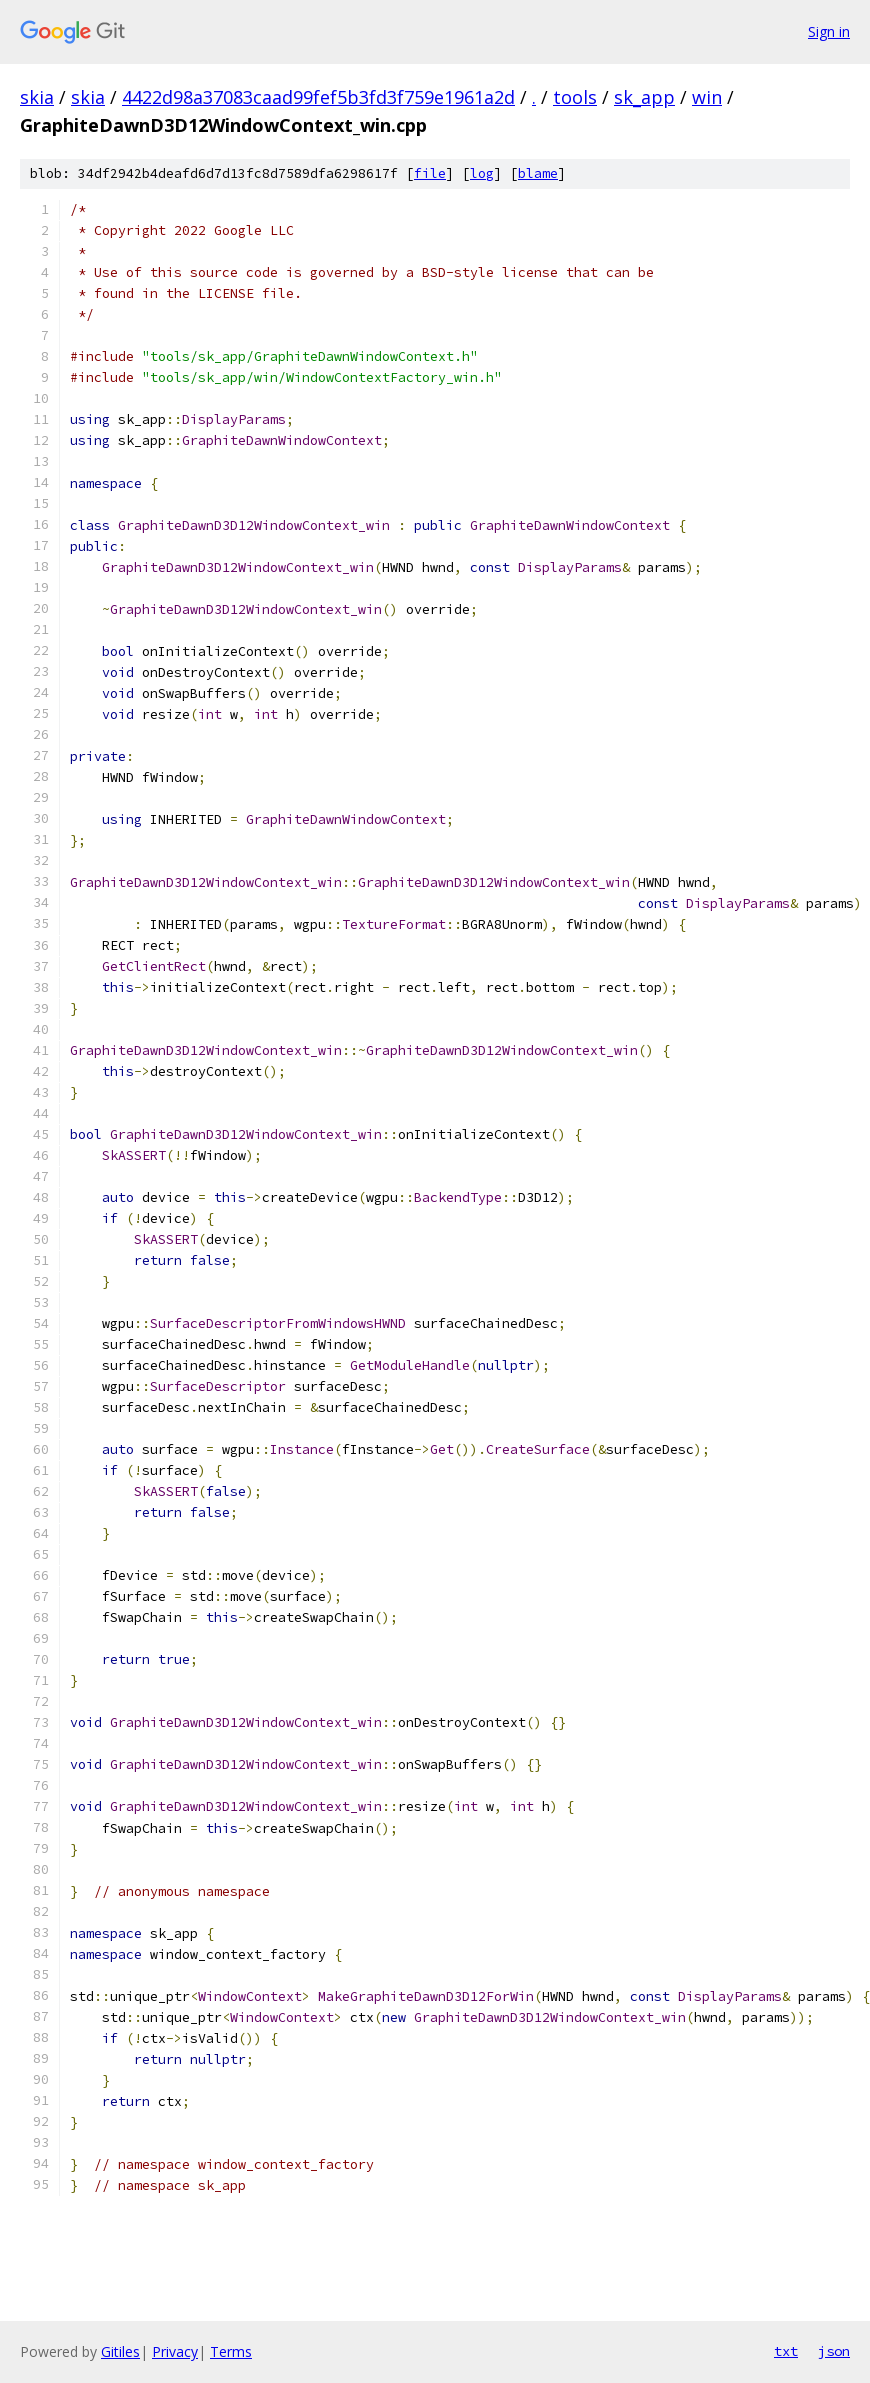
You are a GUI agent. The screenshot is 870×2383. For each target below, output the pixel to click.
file (430, 173)
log (482, 173)
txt (786, 2351)
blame (538, 173)
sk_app (644, 97)
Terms (231, 2351)
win (707, 97)
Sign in (829, 31)
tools (575, 97)
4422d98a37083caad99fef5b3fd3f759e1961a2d (318, 97)
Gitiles (120, 2351)
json (834, 2351)
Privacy (175, 2351)
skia (37, 97)
